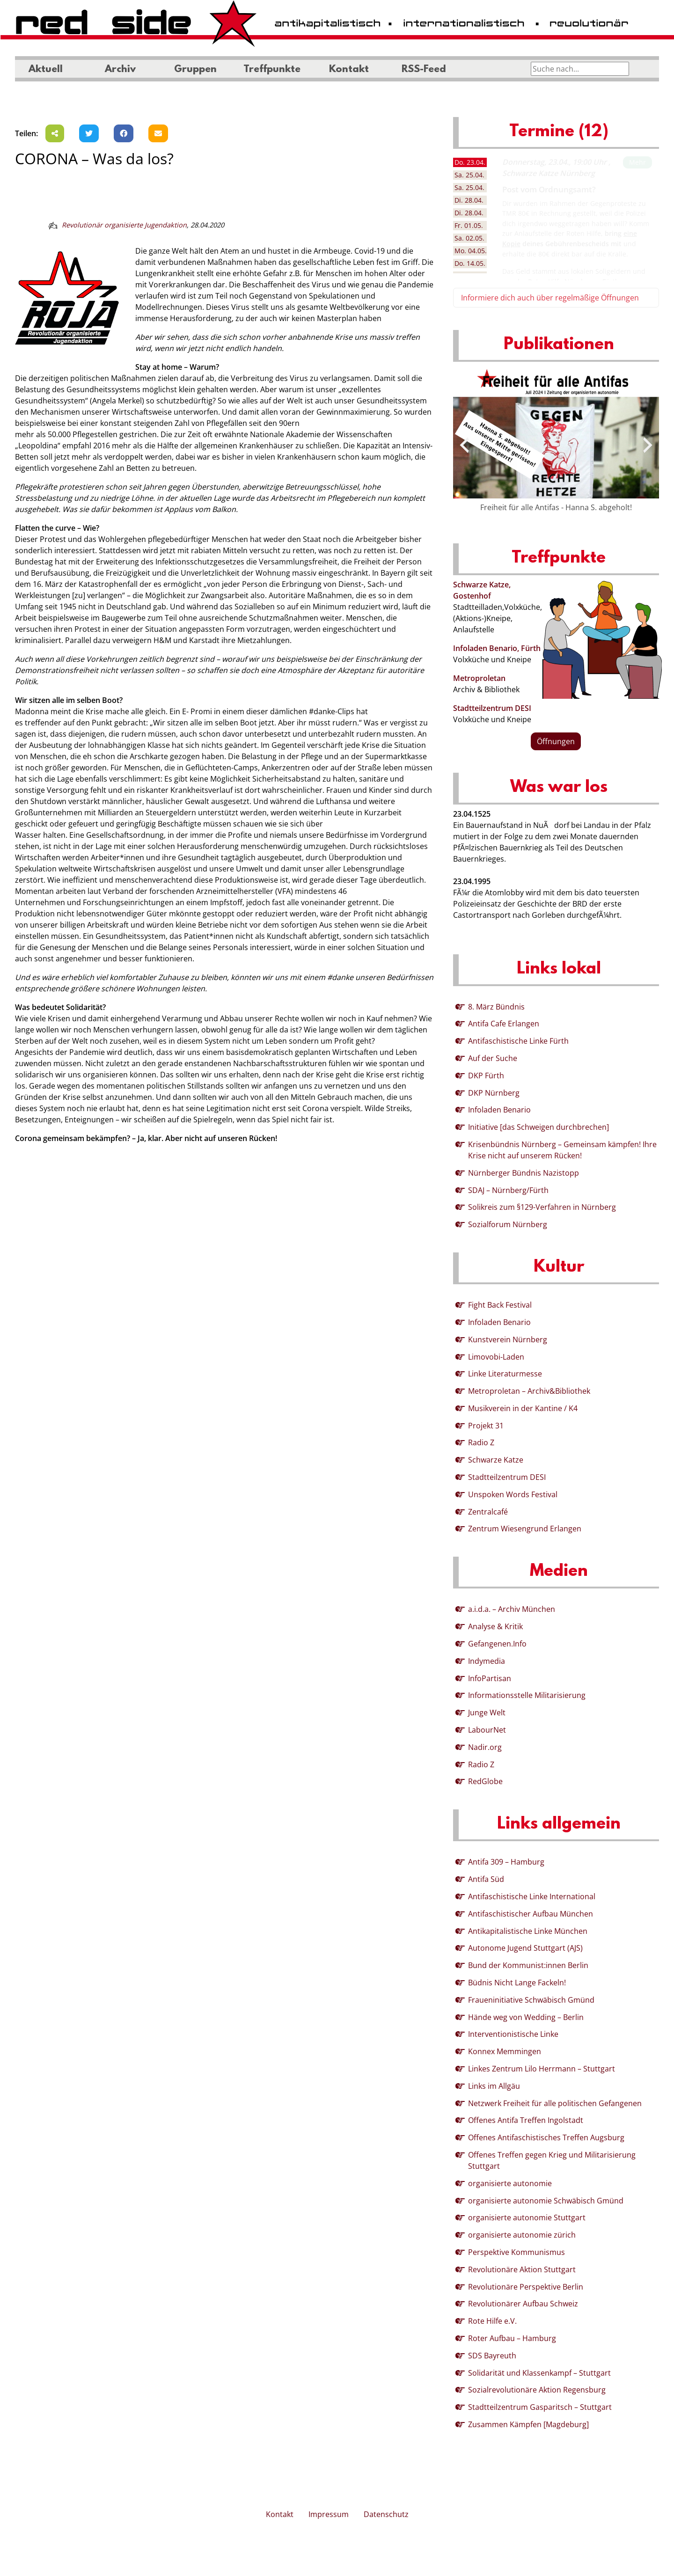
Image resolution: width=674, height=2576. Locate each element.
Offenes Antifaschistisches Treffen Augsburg (546, 2137)
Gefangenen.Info (497, 1644)
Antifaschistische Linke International (531, 1896)
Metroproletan (479, 678)
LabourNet (487, 1730)
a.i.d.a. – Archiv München (511, 1609)
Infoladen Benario (499, 1110)
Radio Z (481, 1442)
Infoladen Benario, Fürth (497, 648)
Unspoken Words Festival (512, 1494)
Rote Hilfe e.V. (492, 2321)
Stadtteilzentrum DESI (492, 708)
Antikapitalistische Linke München (527, 1931)
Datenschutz (386, 2514)
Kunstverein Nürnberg (507, 1339)
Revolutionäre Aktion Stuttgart (522, 2269)
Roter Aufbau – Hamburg (512, 2338)
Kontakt (349, 69)
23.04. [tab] (469, 162)
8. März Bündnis (496, 1007)
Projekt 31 (486, 1425)
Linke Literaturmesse (505, 1373)
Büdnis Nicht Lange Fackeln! (517, 1982)
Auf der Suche (492, 1058)
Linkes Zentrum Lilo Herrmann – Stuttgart (541, 2069)
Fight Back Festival (500, 1305)
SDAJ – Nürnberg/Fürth (508, 1190)
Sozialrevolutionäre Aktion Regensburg (537, 2390)
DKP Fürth (486, 1075)
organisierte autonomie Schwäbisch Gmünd (545, 2200)
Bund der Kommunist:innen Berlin (528, 1965)
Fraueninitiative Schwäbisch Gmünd (531, 2000)
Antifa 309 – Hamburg (506, 1862)
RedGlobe (485, 1781)
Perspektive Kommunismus (516, 2252)
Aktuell (46, 69)
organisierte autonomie (510, 2183)
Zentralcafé (488, 1512)
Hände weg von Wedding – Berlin (526, 2017)
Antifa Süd (486, 1879)
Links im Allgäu (494, 2086)
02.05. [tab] (469, 238)
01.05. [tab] (468, 225)
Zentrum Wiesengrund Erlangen (524, 1528)
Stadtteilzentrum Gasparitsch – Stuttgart (540, 2407)
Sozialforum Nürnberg (507, 1224)
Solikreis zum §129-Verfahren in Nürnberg (542, 1207)
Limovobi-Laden (496, 1357)
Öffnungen (556, 741)
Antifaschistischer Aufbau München (530, 1914)
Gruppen (195, 69)
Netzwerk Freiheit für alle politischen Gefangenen (555, 2103)
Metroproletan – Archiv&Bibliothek (529, 1391)
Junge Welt (487, 1712)
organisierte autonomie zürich (522, 2235)
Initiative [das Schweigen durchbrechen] (538, 1127)
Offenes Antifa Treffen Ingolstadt (525, 2120)
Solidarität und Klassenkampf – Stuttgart (539, 2373)
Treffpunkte (271, 69)
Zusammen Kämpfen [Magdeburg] (528, 2424)
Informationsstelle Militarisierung (527, 1695)
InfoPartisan (489, 1678)
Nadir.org (485, 1747)
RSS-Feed (424, 69)
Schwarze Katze (495, 1460)
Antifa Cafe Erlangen (503, 1023)
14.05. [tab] (469, 263)
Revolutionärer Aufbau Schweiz (523, 2303)
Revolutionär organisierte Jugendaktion (124, 224)
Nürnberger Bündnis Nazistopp (523, 1173)
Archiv (120, 69)
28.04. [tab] (469, 200)
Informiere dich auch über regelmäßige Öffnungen (550, 298)
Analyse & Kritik (495, 1626)
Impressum (328, 2514)
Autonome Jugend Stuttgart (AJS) (525, 1948)
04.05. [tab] (470, 250)
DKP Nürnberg (494, 1093)
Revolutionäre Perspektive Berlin (525, 2287)
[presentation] (464, 445)
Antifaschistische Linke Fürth (518, 1041)
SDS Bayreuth (492, 2355)
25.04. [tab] (469, 174)
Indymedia (486, 1661)
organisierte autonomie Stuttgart (527, 2217)
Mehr (637, 162)
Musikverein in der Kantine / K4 (523, 1408)
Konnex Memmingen (504, 2051)
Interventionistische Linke (513, 2034)
